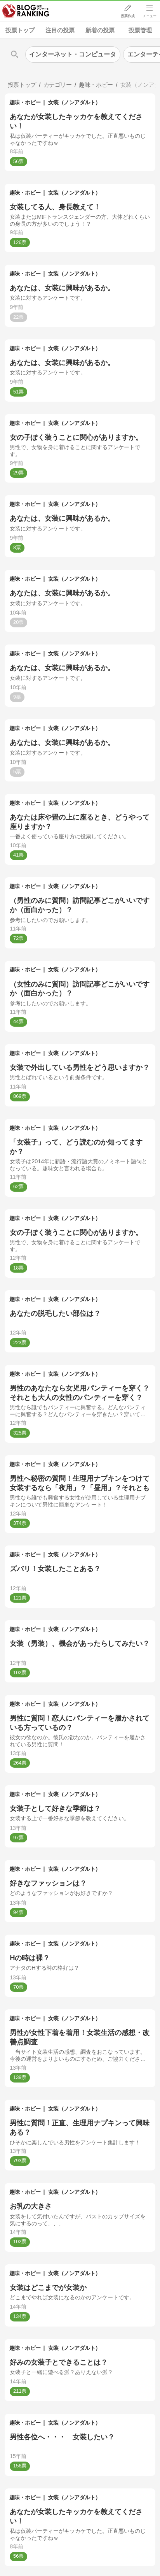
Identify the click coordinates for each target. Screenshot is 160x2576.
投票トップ (20, 30)
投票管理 (140, 30)
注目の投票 (60, 30)
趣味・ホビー (25, 102)
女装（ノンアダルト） (74, 102)
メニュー (150, 16)
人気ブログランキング (26, 11)
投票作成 (127, 16)
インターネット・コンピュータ (72, 54)
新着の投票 (100, 30)
